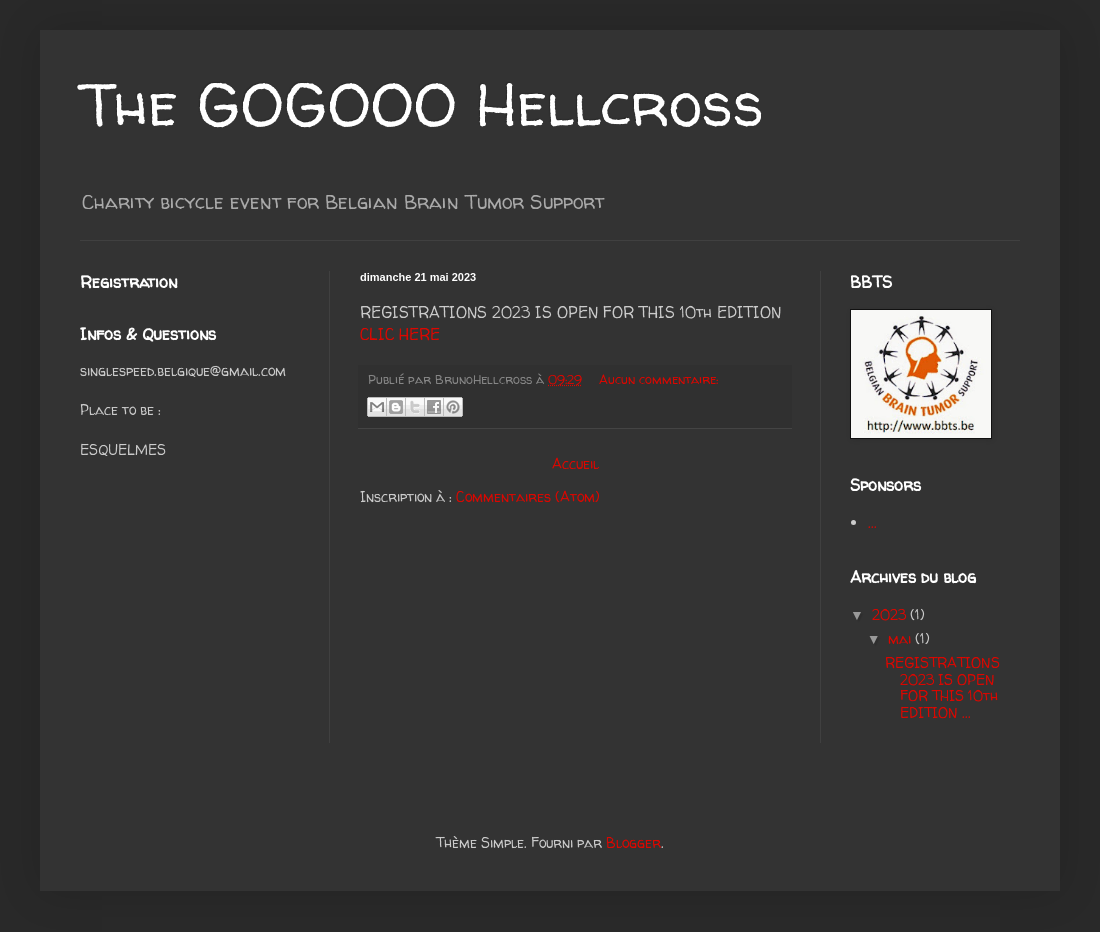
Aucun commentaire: (658, 379)
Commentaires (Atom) (528, 496)
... (872, 522)
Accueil (575, 463)
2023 (891, 614)
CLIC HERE (400, 334)
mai (901, 638)
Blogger (633, 842)
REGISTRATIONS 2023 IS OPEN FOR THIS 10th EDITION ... (942, 687)
